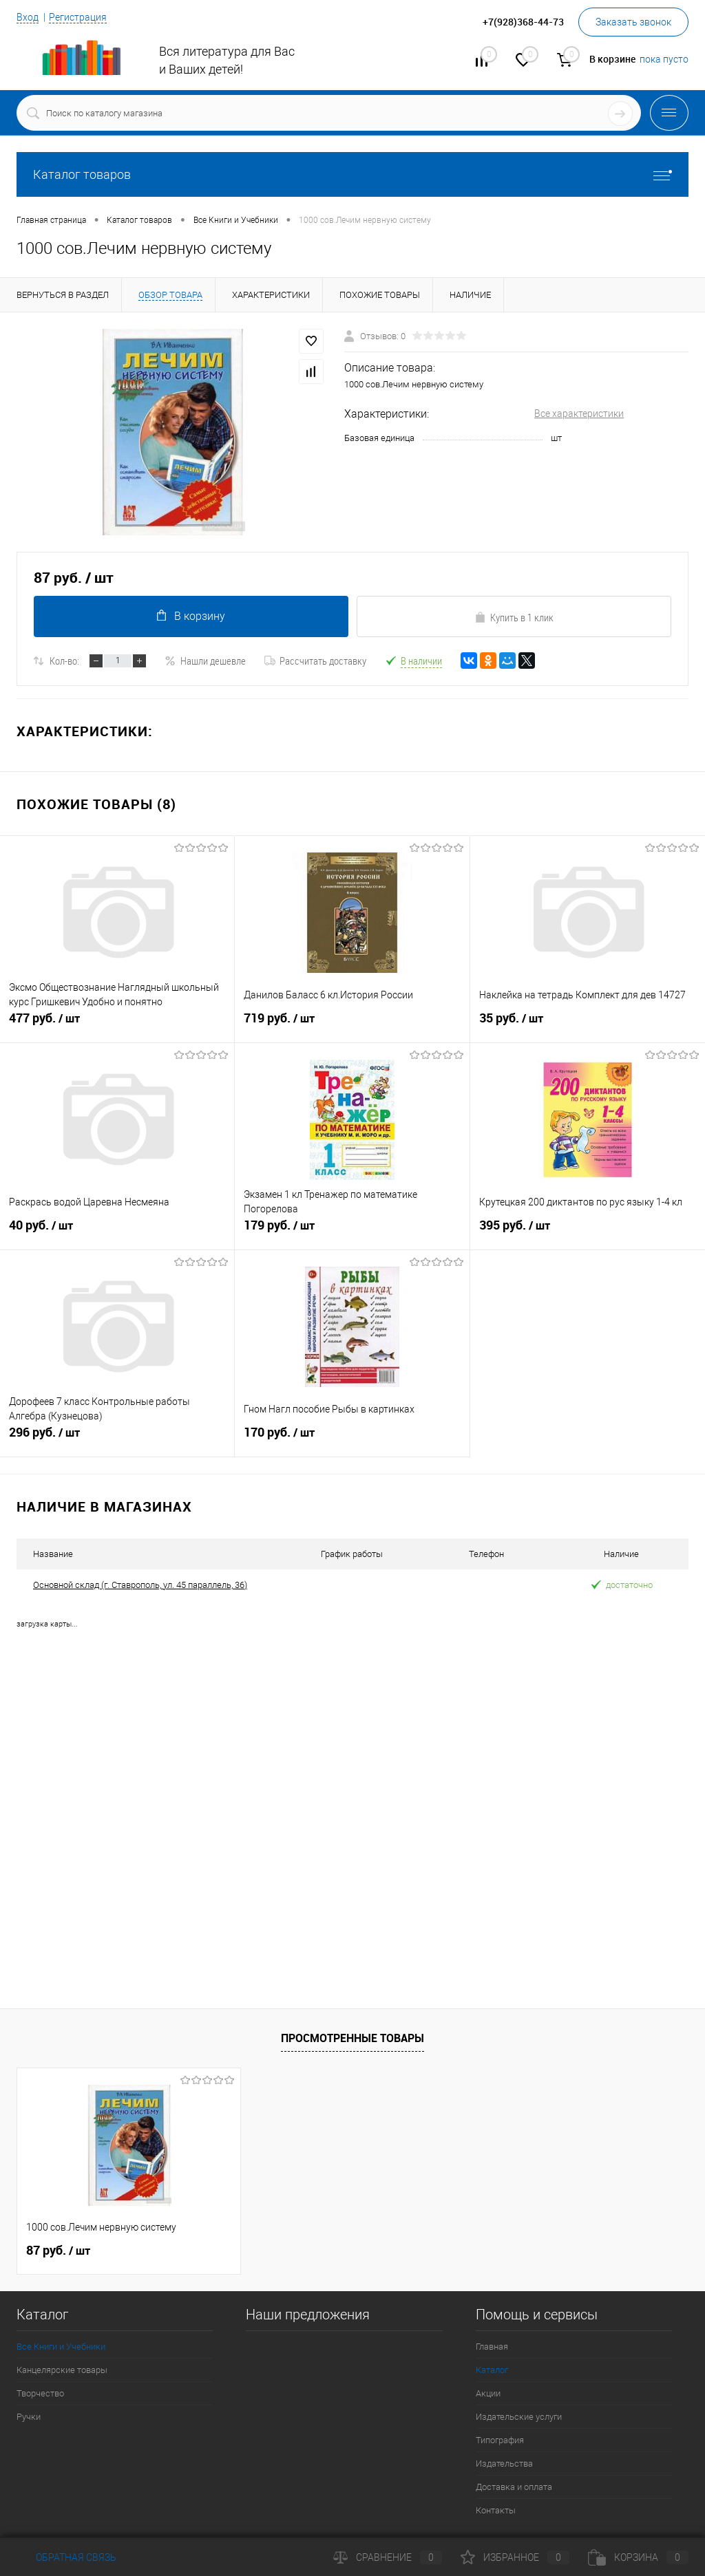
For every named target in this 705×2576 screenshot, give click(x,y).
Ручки (29, 2417)
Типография (500, 2440)
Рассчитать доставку (315, 660)
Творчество (40, 2393)
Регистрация (78, 17)
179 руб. (352, 1231)
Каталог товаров (352, 174)
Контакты (496, 2510)
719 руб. (352, 1024)
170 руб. (352, 1438)
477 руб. (117, 1024)
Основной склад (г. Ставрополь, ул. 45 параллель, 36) (140, 1585)
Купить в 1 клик (514, 617)
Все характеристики (579, 413)
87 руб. (58, 2250)
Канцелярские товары (62, 2370)
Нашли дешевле (205, 660)
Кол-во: (64, 660)
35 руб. (587, 1024)
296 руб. (117, 1438)
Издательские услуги (519, 2417)
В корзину (191, 616)
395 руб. (587, 1231)
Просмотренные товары (352, 2038)
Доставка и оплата (514, 2487)
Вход (28, 17)
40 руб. (117, 1231)
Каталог (492, 2370)
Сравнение (387, 2557)
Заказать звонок (633, 22)
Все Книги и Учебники (61, 2346)
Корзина (638, 2557)
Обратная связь (66, 2557)
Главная (492, 2346)
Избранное (515, 2557)
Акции (488, 2393)
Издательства (504, 2463)
